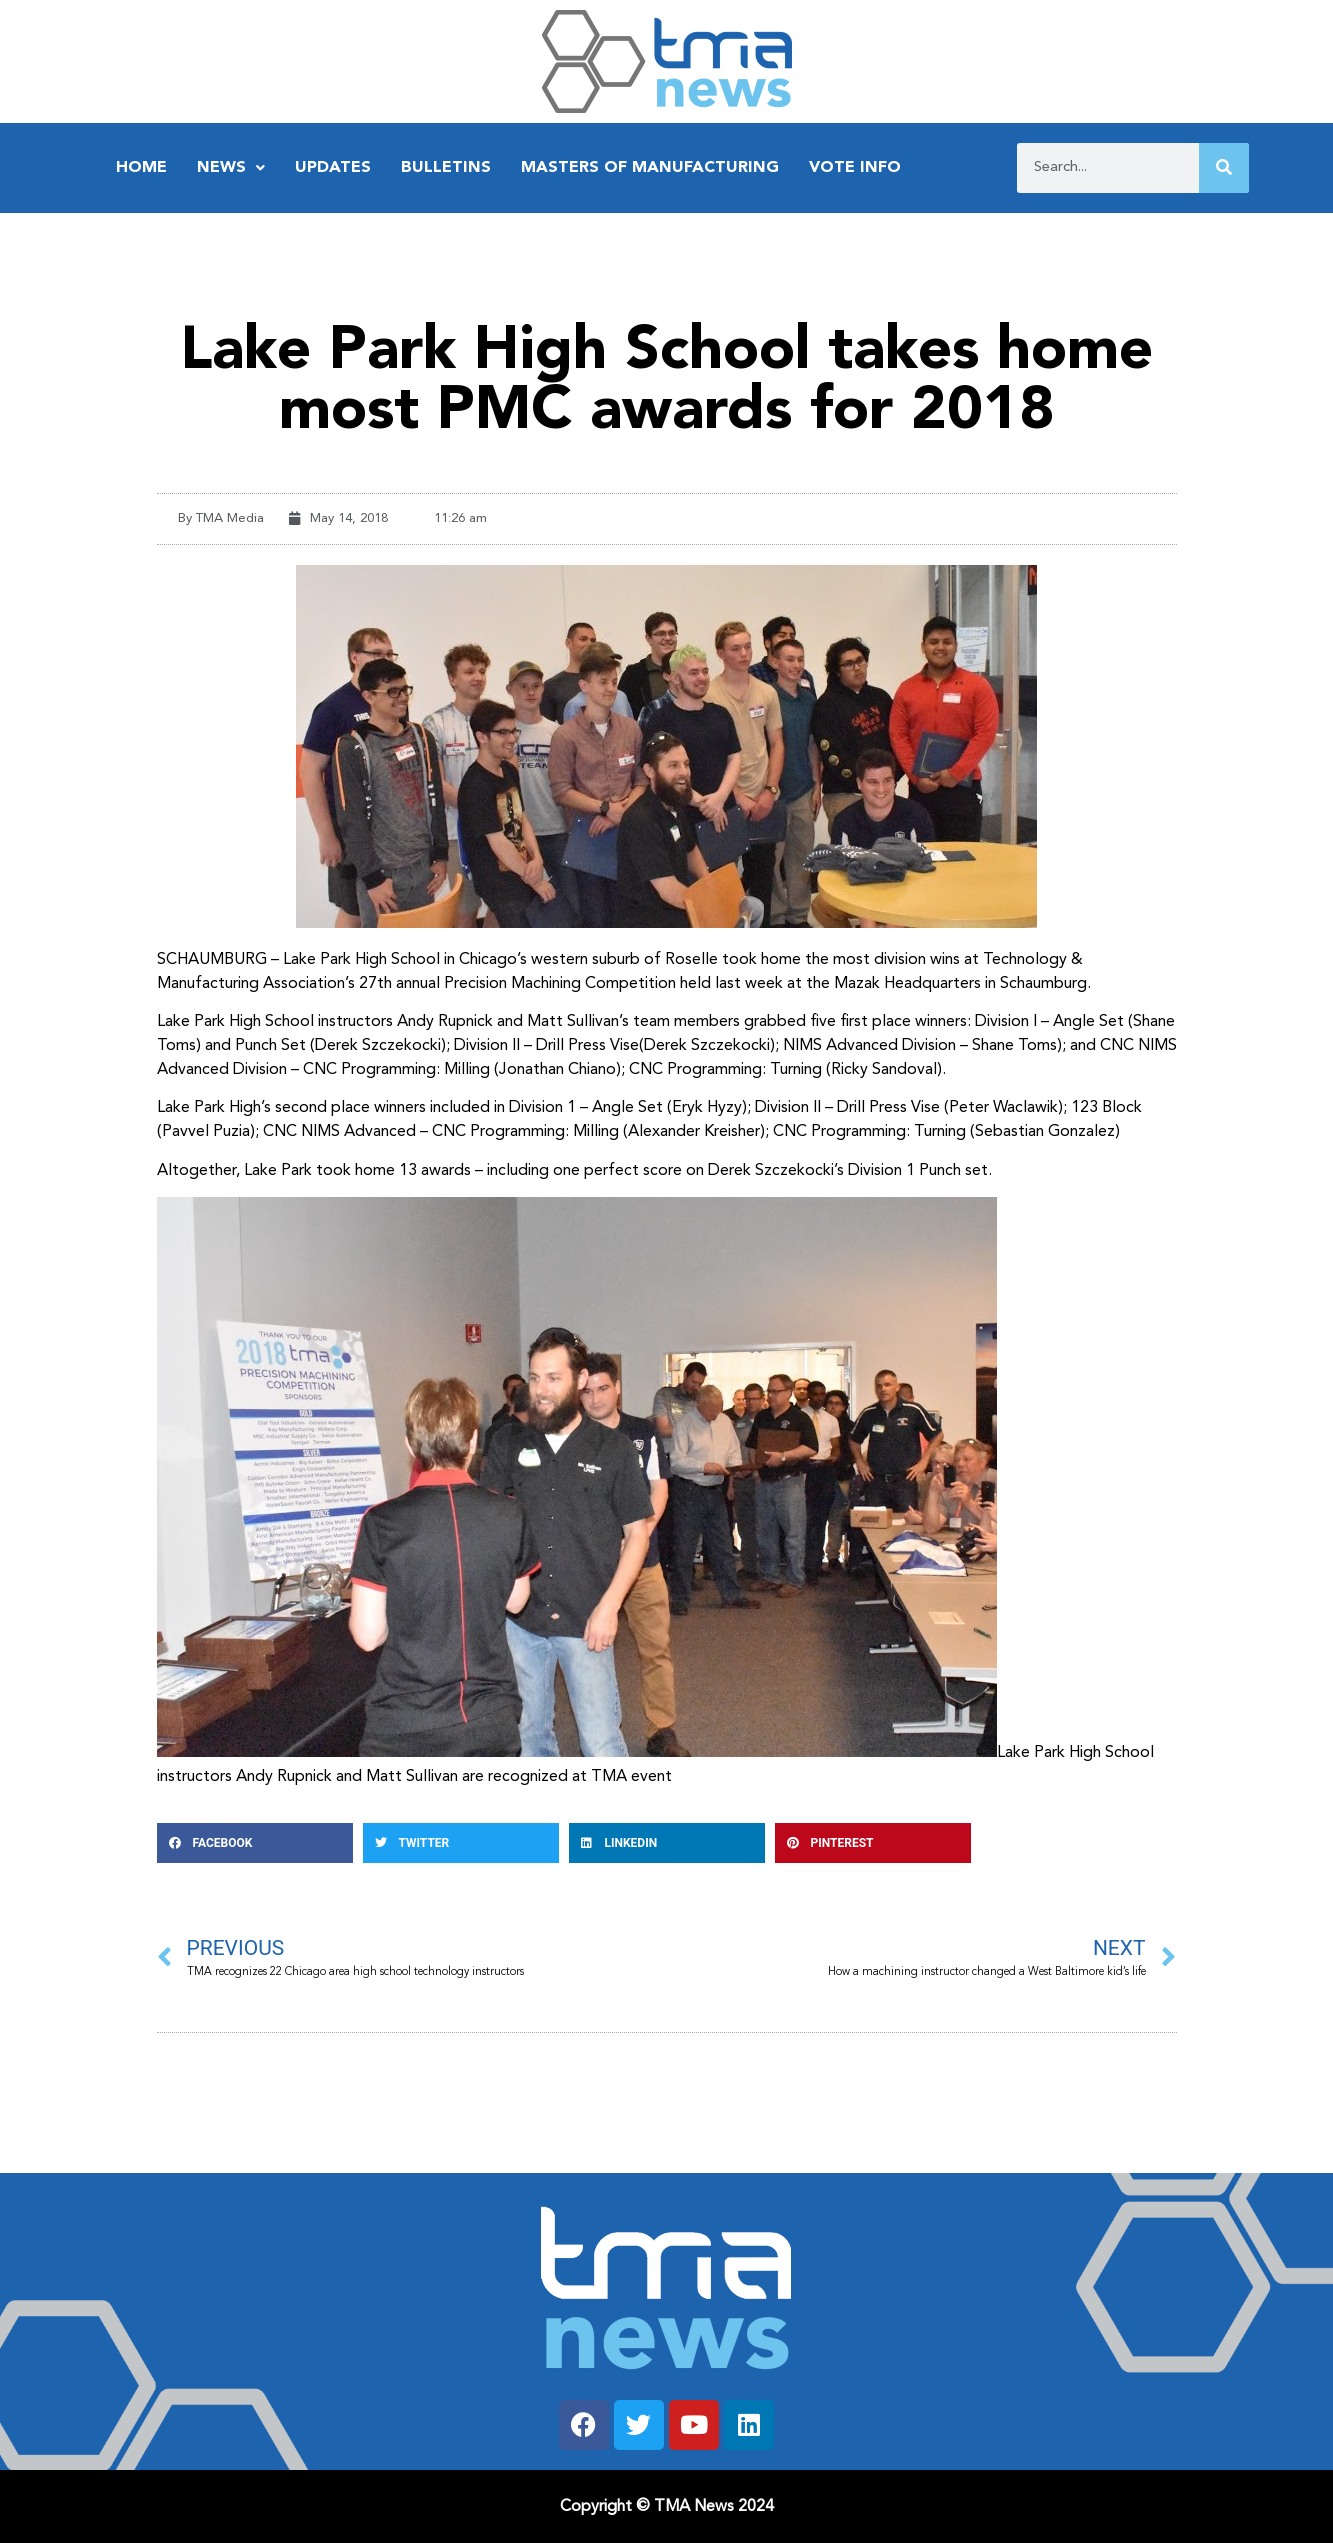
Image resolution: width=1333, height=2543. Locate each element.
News (231, 168)
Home (141, 168)
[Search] (1224, 168)
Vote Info (855, 168)
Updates (333, 168)
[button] (255, 1843)
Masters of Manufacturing (650, 168)
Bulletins (446, 168)
